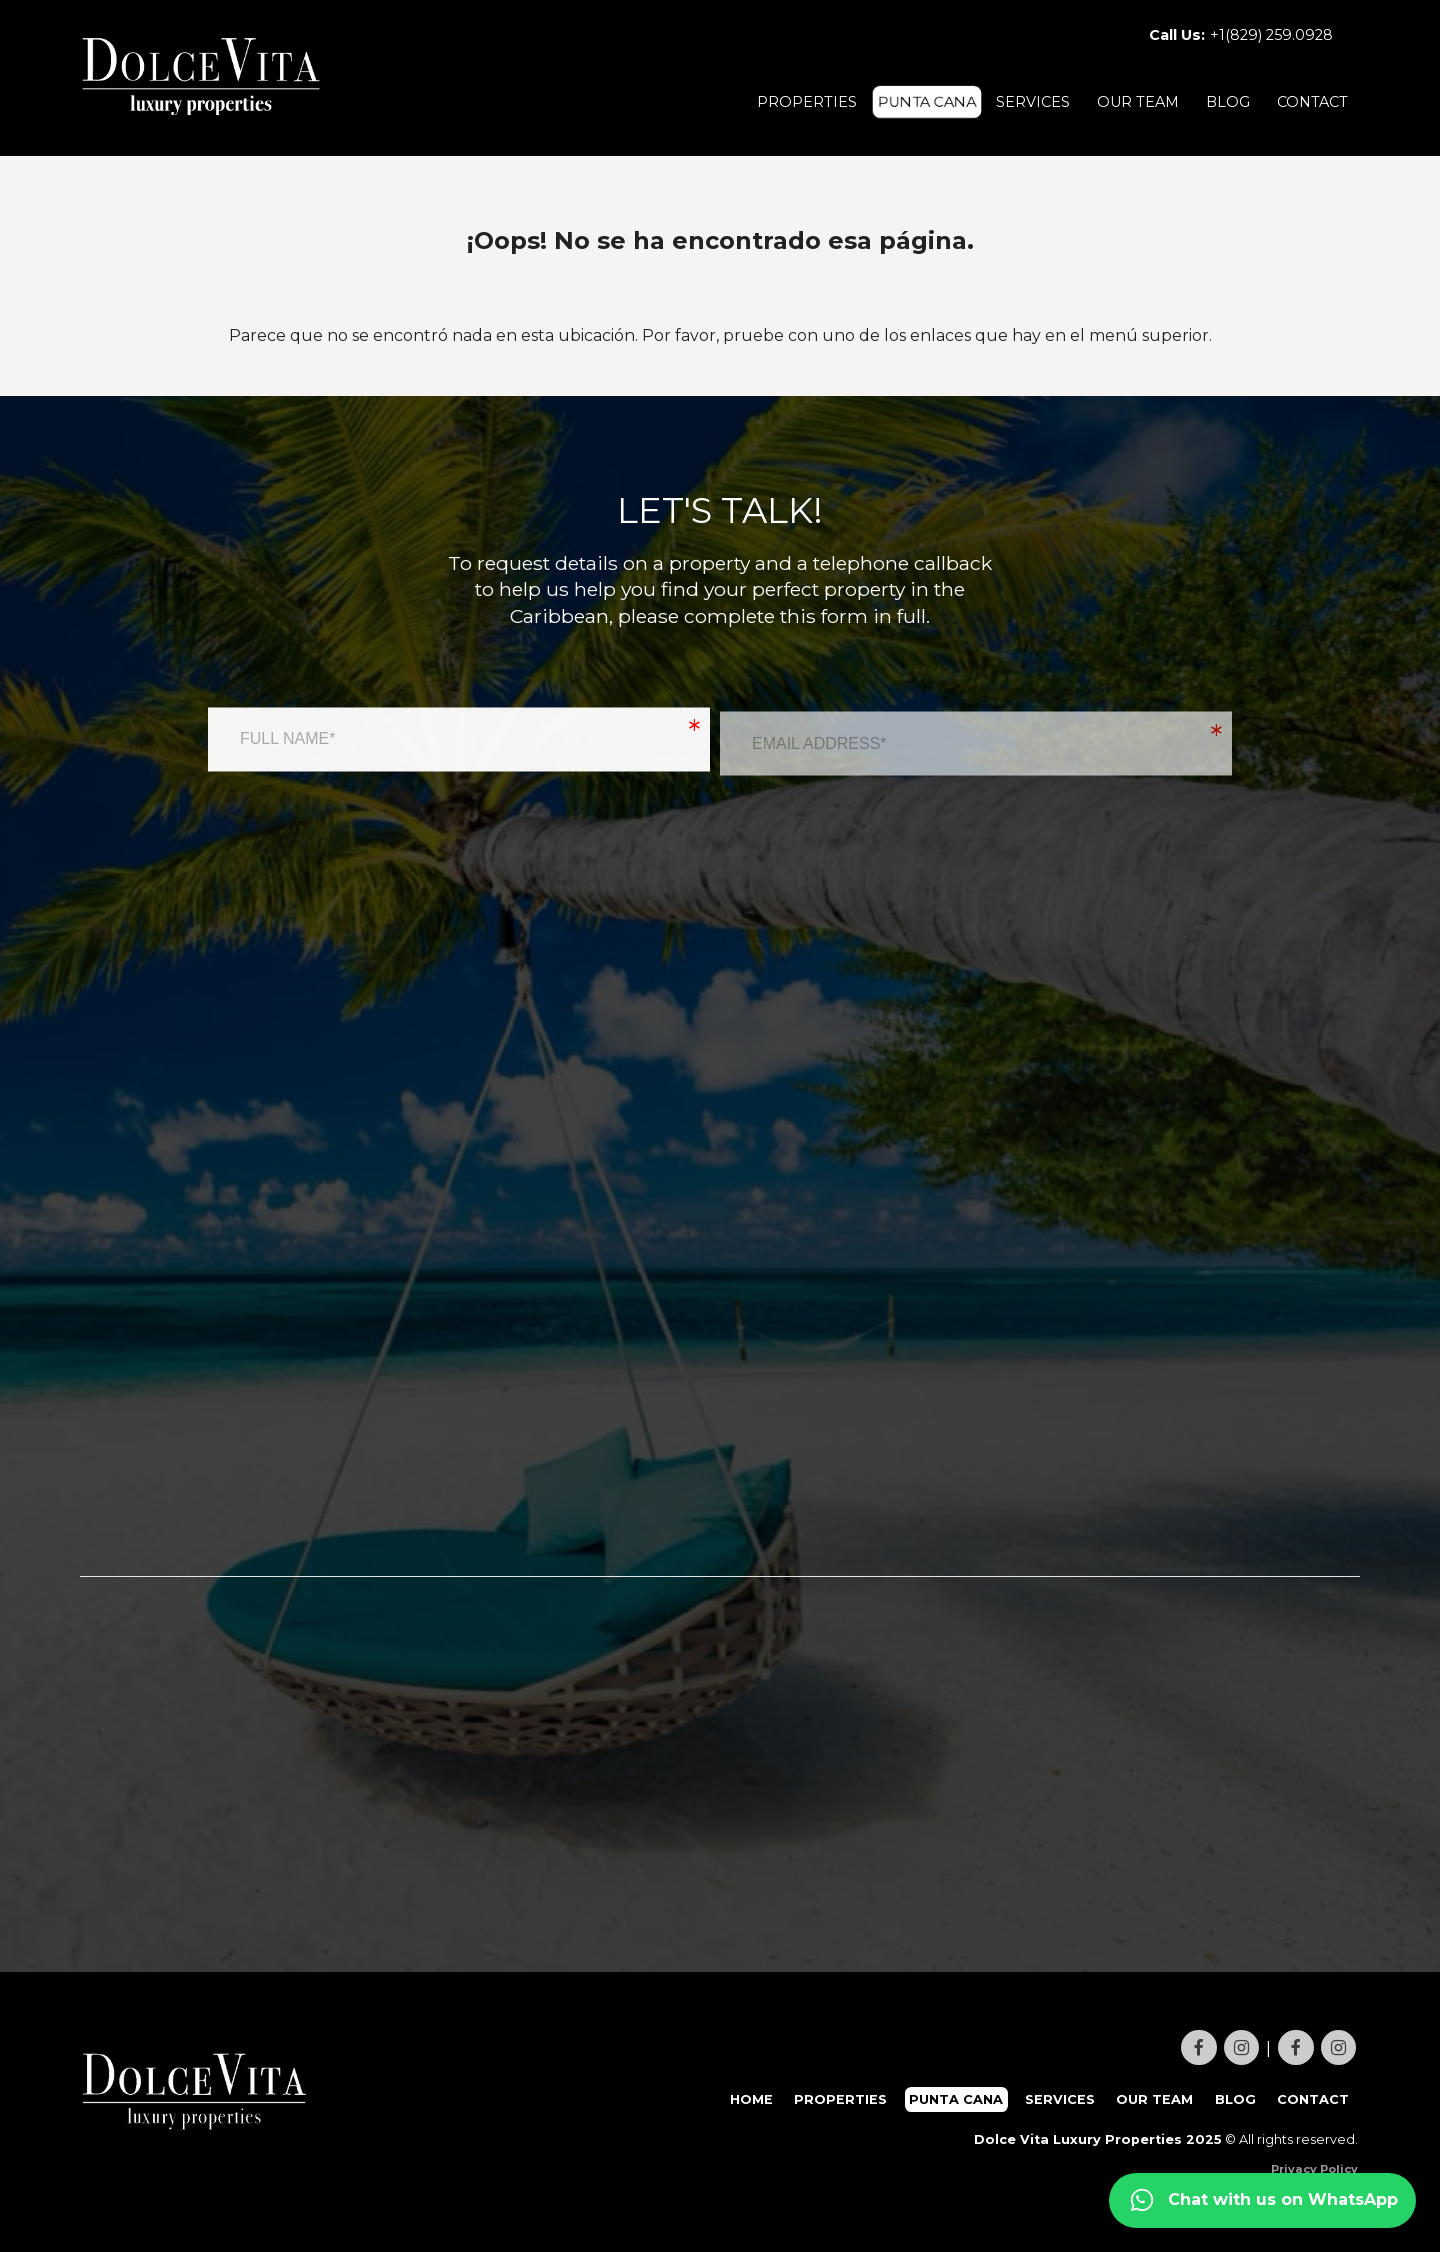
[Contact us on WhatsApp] (1262, 2200)
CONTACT (1312, 102)
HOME (751, 2099)
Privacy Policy (1314, 2169)
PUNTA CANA (927, 102)
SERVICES (1033, 102)
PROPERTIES (807, 102)
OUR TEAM (1138, 102)
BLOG (1228, 102)
